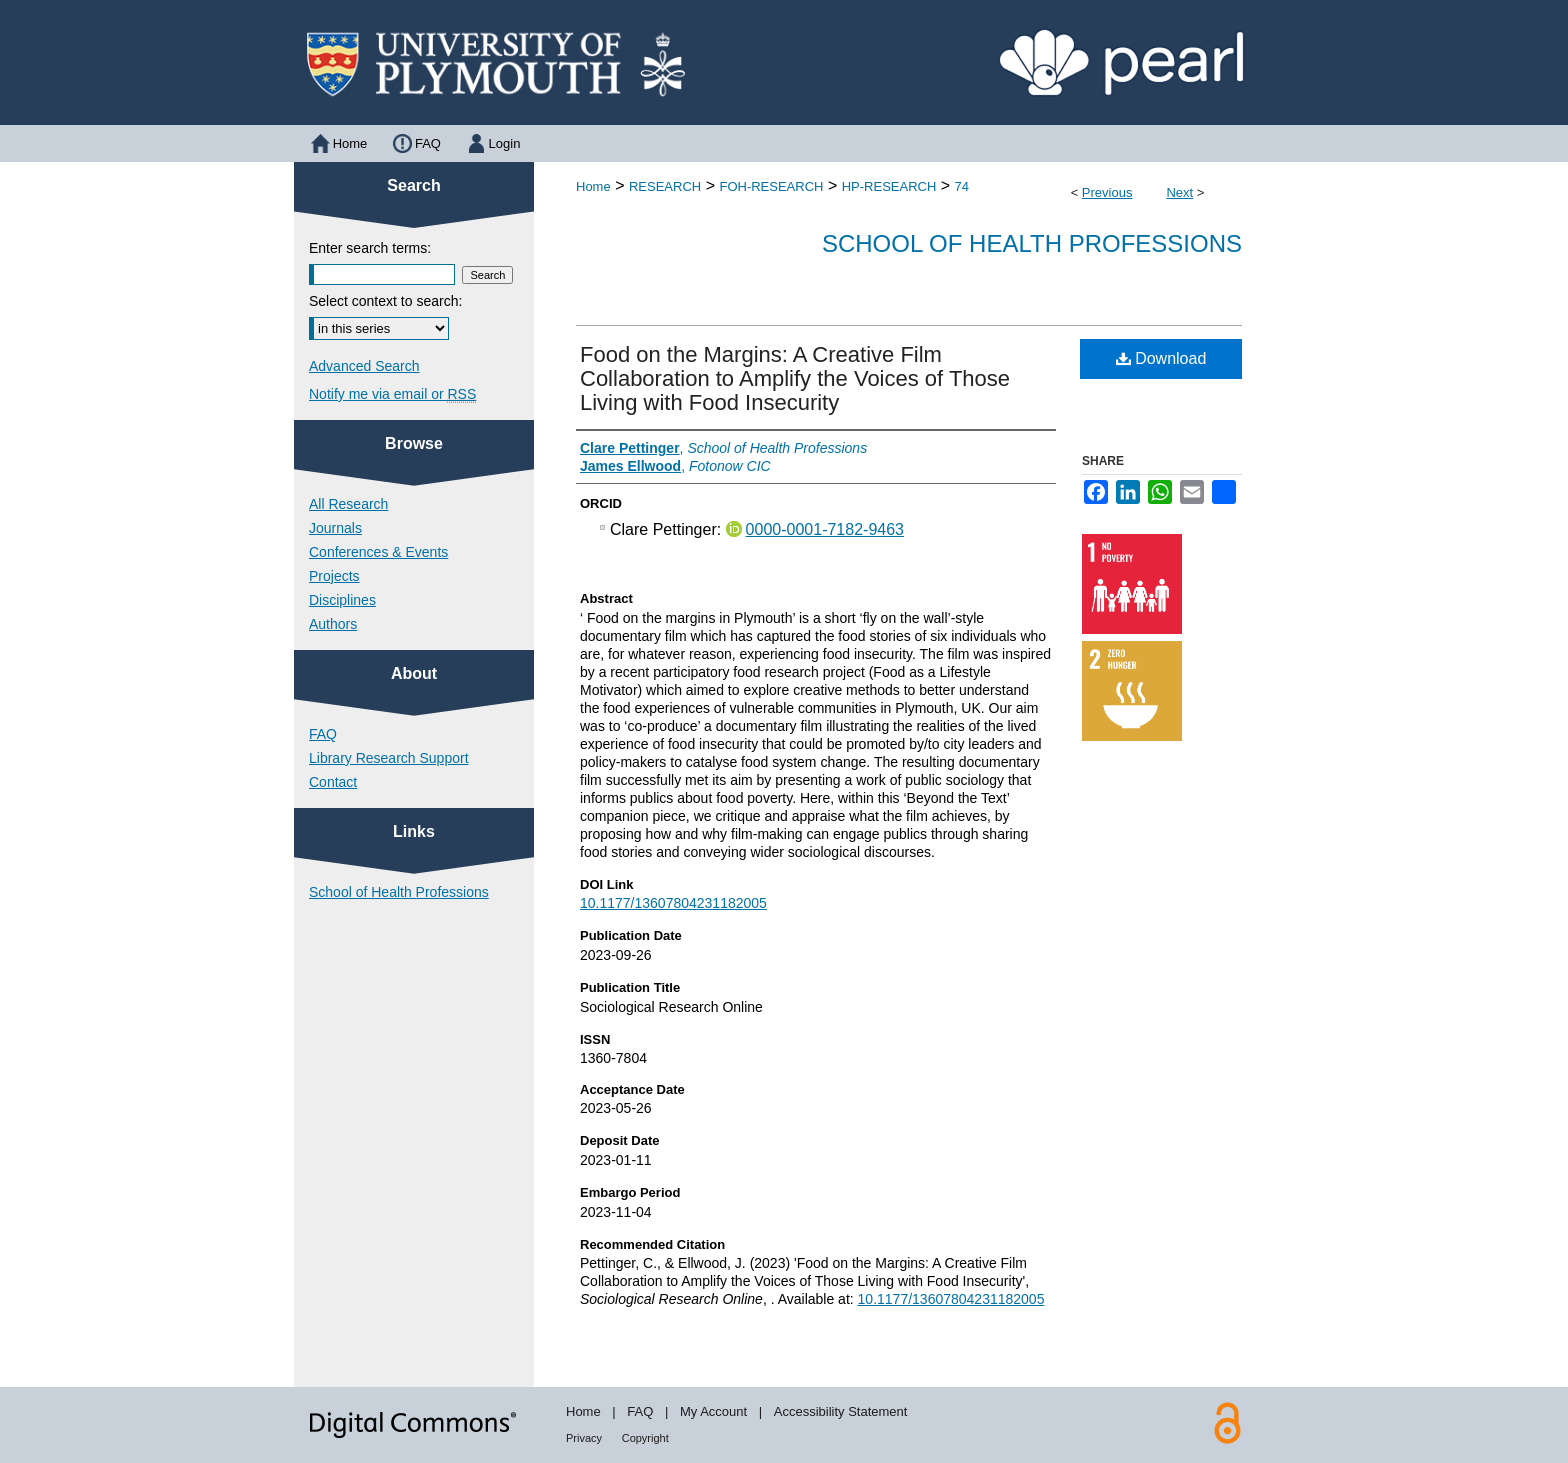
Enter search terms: (370, 248)
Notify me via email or (392, 394)
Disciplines (342, 600)
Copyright (645, 1438)
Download (1161, 358)
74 (962, 186)
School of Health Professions (1032, 243)
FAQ (323, 734)
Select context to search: (385, 301)
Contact (333, 782)
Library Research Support (389, 758)
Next (1179, 192)
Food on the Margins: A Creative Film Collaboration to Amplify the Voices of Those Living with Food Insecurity (795, 378)
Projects (334, 576)
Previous (1107, 192)
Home (593, 186)
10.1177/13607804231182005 (673, 903)
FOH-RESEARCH (771, 186)
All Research (348, 504)
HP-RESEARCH (889, 186)
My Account (713, 1411)
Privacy (584, 1438)
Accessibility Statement (841, 1411)
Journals (335, 528)
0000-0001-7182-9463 (825, 529)
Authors (333, 624)
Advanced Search (364, 366)
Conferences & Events (378, 552)
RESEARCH (665, 186)
